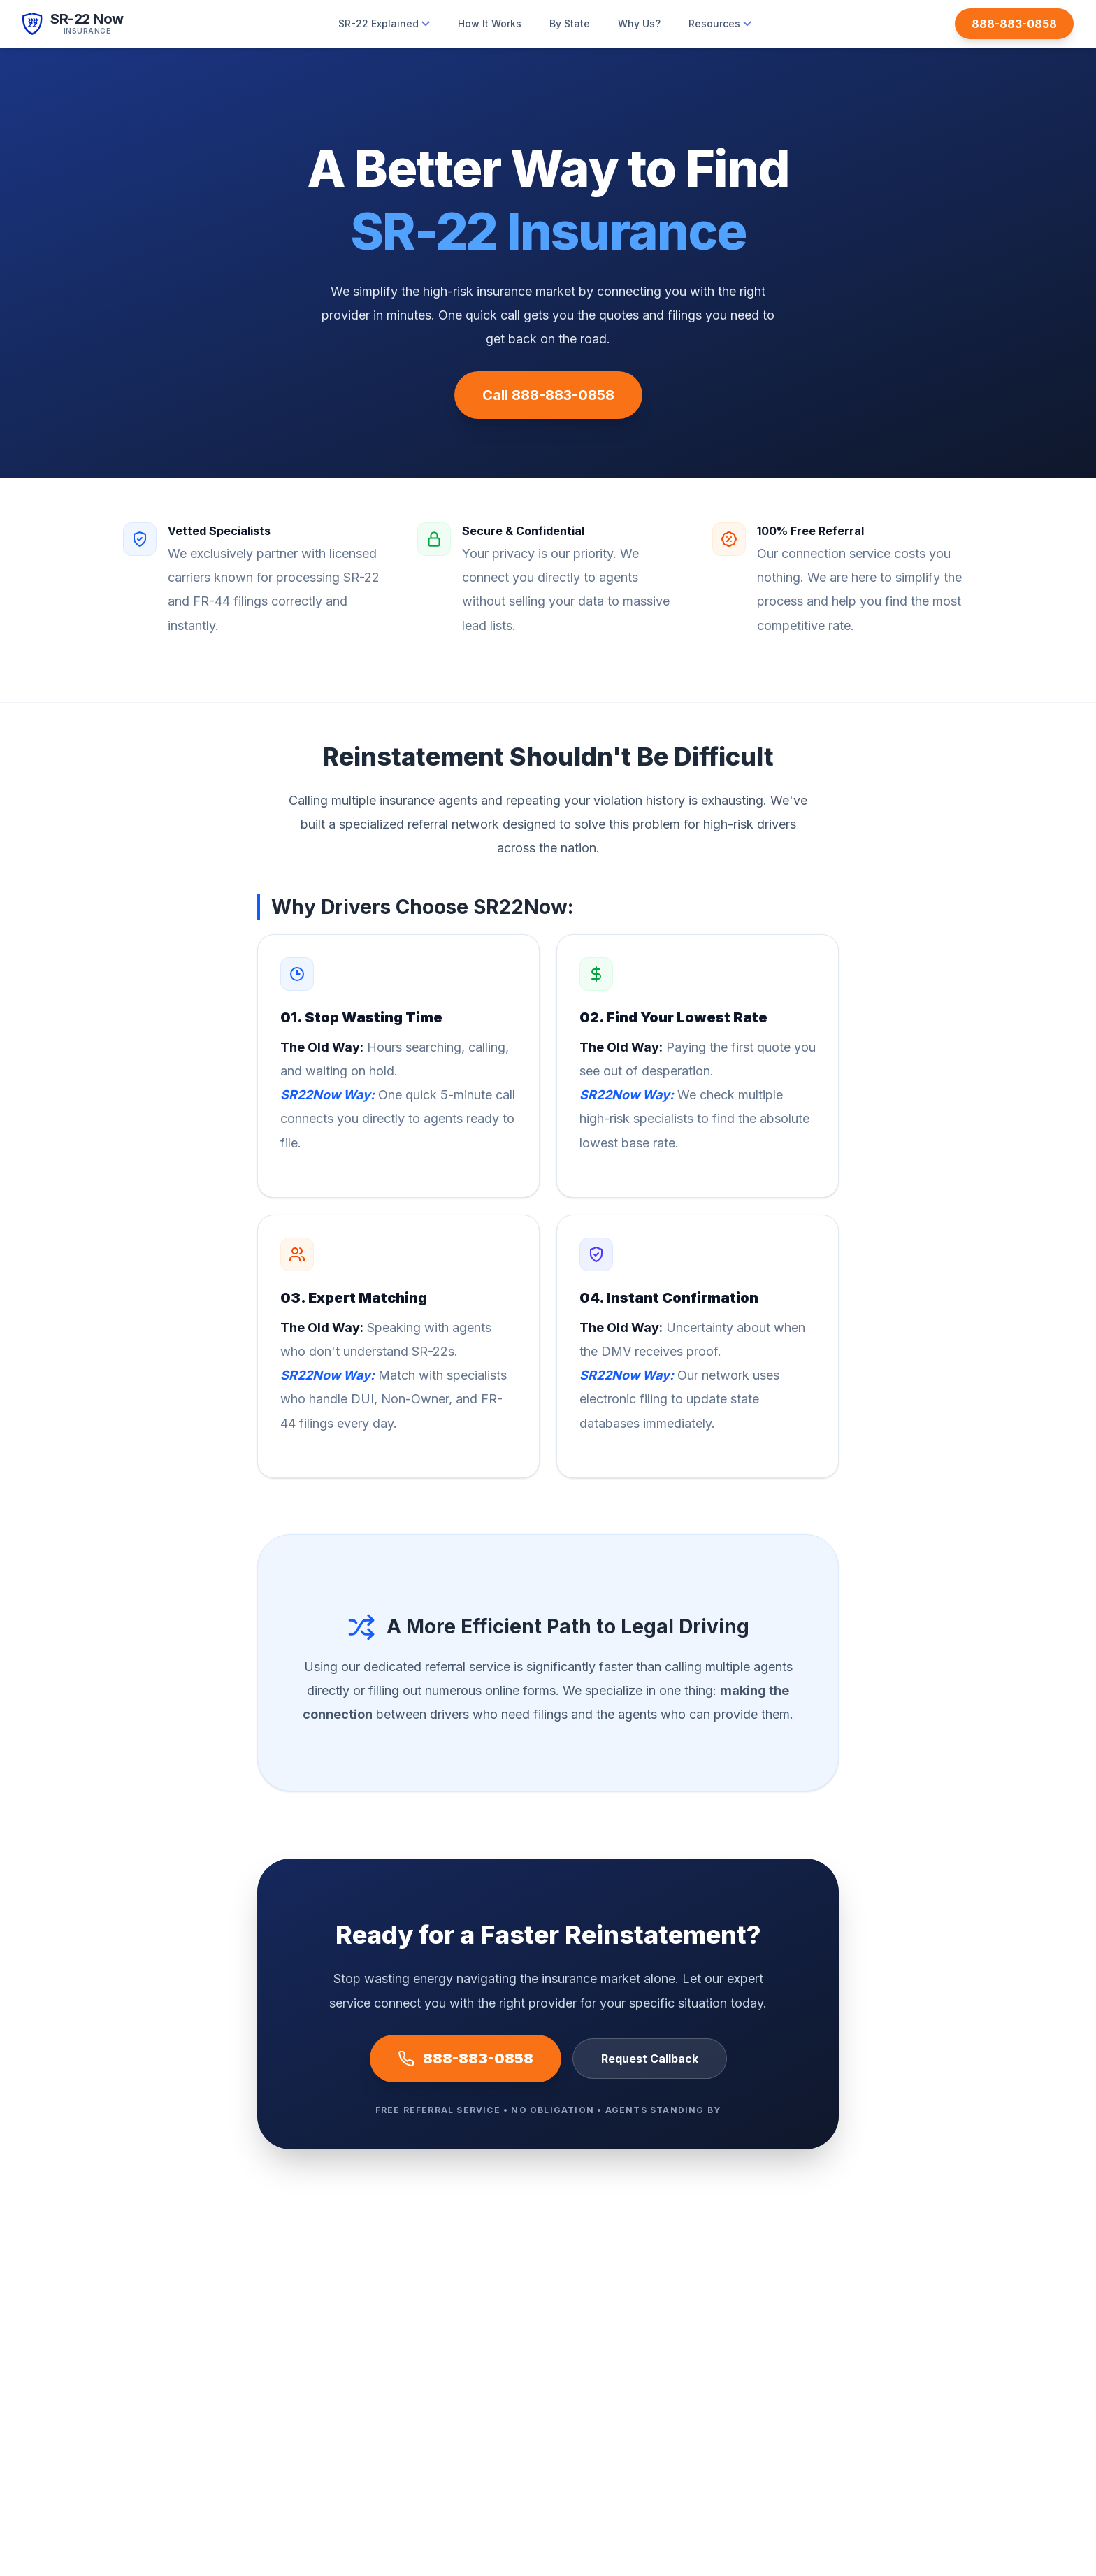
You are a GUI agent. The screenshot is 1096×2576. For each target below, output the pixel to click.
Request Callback (649, 2059)
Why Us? (639, 23)
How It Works (489, 23)
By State (569, 23)
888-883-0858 (465, 2058)
